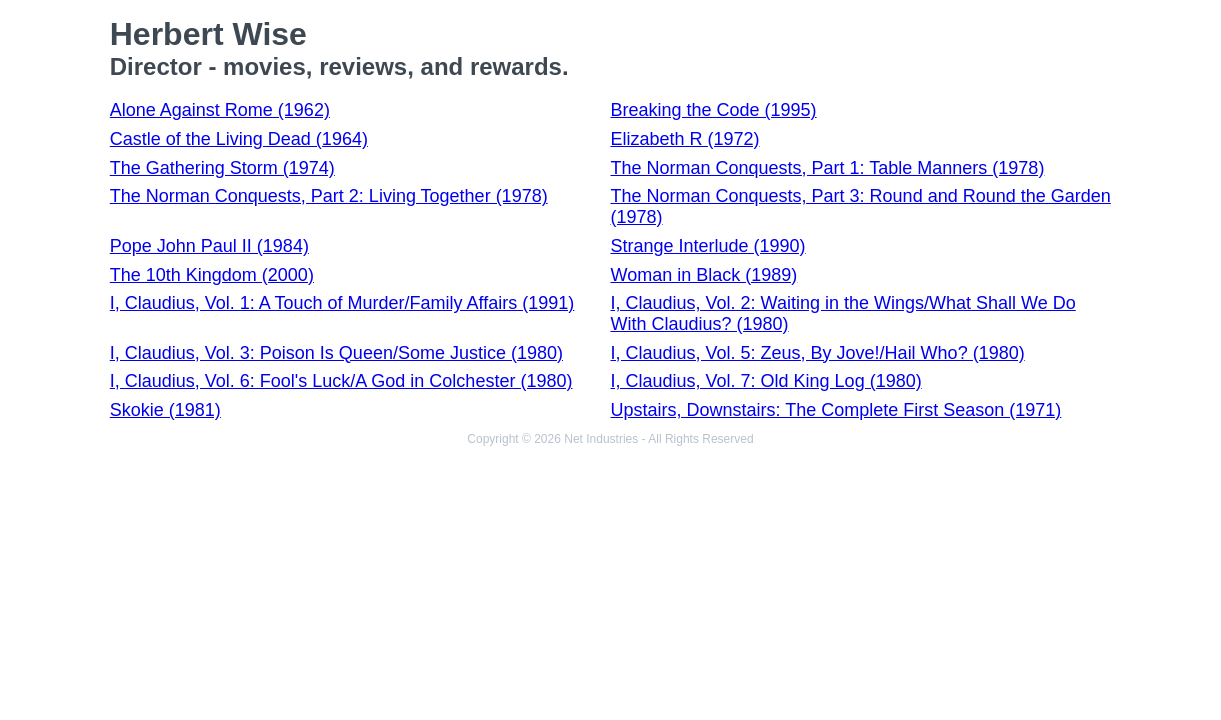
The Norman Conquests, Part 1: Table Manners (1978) (827, 168)
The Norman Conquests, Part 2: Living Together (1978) (329, 196)
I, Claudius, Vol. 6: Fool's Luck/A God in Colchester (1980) (341, 381)
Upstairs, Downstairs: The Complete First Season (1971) (835, 410)
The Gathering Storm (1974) (222, 168)
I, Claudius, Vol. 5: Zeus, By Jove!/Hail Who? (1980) (817, 353)
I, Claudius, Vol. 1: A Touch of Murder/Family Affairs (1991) (342, 303)
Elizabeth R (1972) (684, 139)
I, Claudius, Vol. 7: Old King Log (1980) (765, 381)
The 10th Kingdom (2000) (212, 275)
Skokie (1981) (165, 410)
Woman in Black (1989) (703, 275)
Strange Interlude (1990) (707, 246)
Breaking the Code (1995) (713, 110)
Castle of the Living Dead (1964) (239, 139)
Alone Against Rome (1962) (220, 110)
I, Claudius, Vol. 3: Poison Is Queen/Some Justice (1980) (336, 353)
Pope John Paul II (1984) (209, 246)
